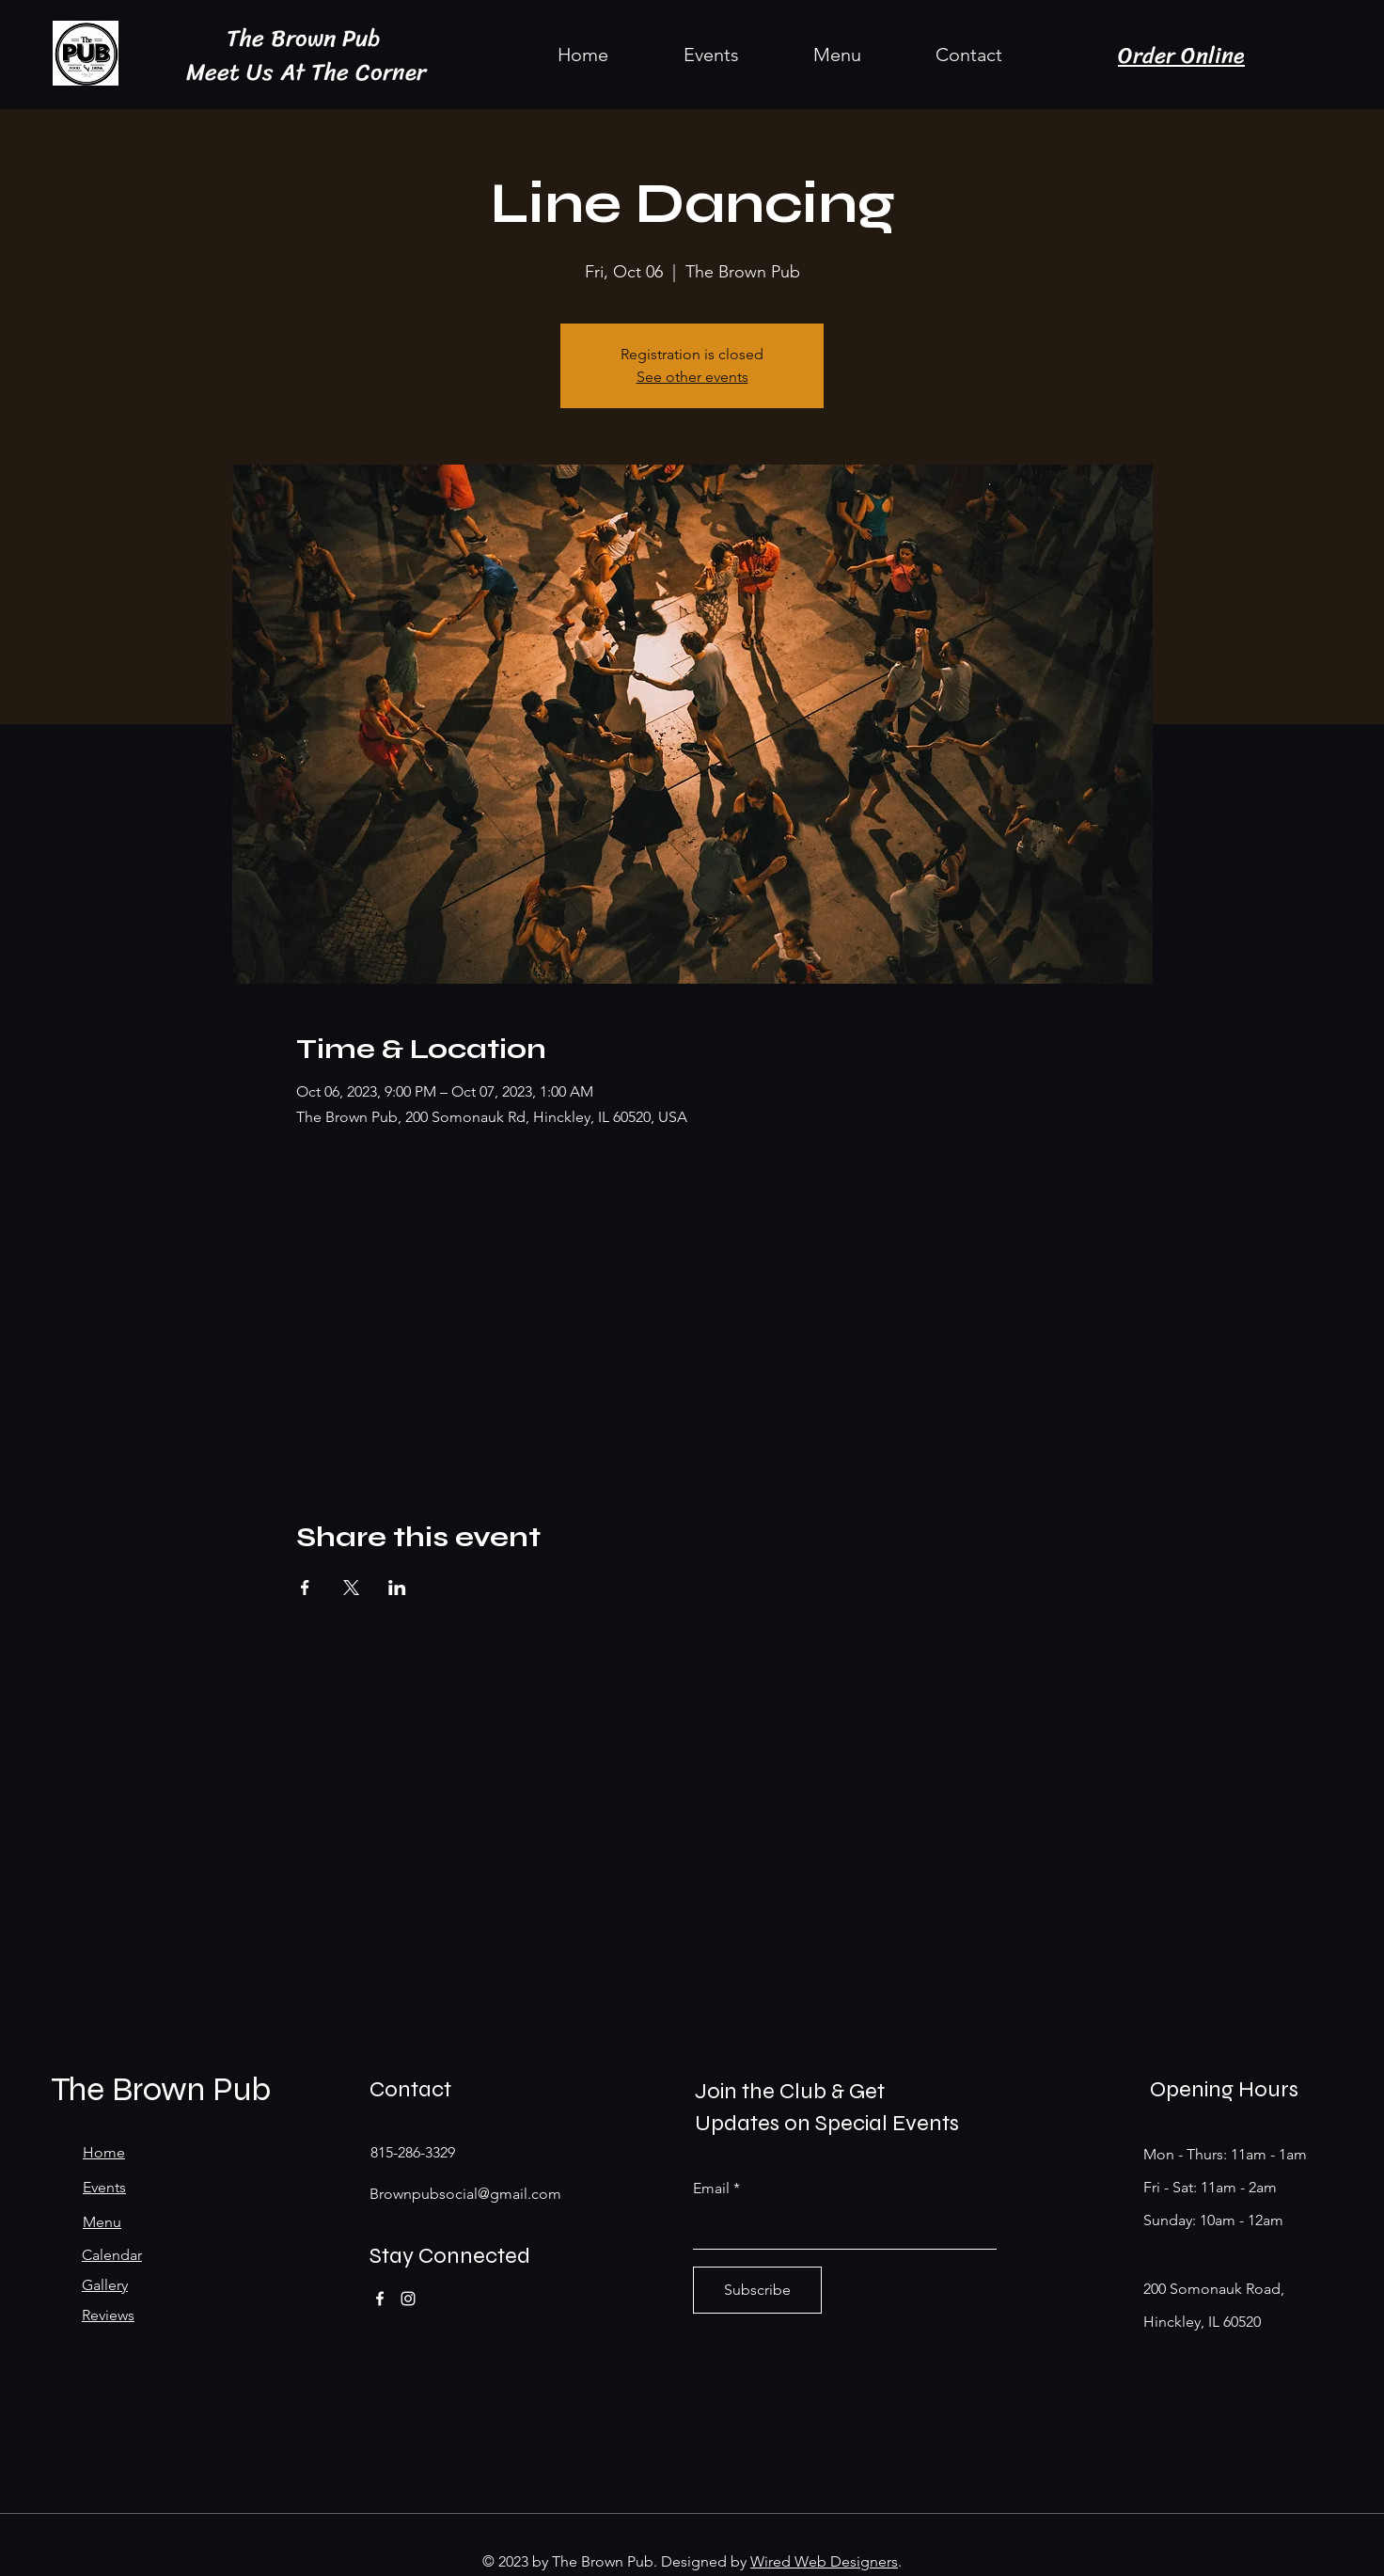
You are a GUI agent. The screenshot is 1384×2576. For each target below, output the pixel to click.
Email (711, 2188)
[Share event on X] (351, 1587)
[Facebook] (379, 2298)
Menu (102, 2222)
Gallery (105, 2285)
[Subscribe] (757, 2290)
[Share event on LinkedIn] (397, 1587)
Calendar (112, 2255)
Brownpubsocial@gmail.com (465, 2194)
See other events (692, 377)
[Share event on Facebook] (305, 1587)
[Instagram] (408, 2298)
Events (104, 2187)
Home (104, 2152)
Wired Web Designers (824, 2561)
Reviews (108, 2315)
